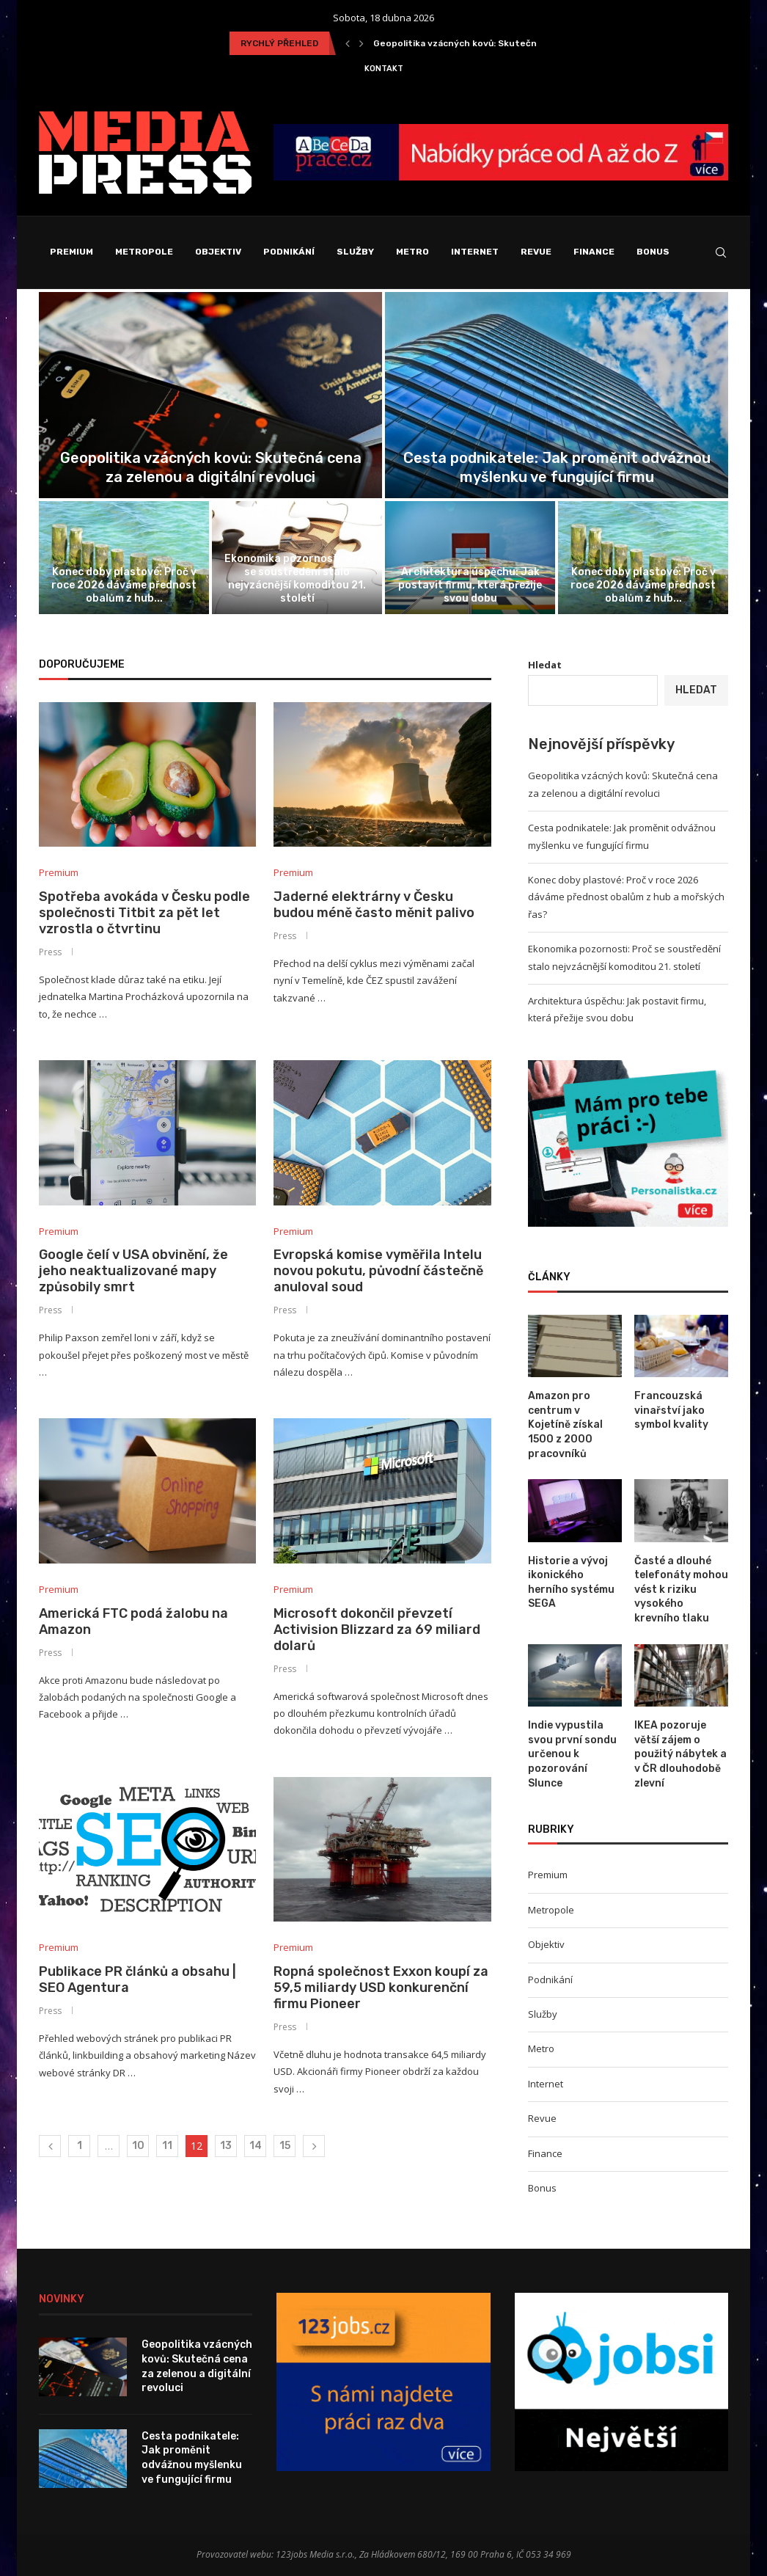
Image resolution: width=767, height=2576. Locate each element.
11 (167, 2145)
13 (226, 2145)
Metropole (144, 252)
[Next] (361, 43)
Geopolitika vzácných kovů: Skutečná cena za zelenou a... (502, 43)
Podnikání (289, 252)
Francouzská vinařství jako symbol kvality (671, 1410)
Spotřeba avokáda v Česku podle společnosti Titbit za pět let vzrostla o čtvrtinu (144, 913)
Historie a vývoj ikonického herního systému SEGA (571, 1582)
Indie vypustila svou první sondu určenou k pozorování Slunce (572, 1754)
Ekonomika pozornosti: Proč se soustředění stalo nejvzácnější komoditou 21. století (297, 578)
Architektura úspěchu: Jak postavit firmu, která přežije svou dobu (470, 585)
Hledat (545, 664)
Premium (71, 252)
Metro (412, 252)
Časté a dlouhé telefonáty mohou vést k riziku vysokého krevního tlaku (681, 1589)
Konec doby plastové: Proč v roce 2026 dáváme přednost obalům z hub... (124, 585)
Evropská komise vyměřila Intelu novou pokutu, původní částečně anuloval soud (378, 1271)
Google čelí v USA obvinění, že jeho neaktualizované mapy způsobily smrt (133, 1271)
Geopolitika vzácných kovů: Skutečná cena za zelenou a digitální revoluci (197, 2366)
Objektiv (218, 252)
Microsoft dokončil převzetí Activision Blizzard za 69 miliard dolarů (377, 1629)
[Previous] (347, 43)
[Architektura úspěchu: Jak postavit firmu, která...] (470, 558)
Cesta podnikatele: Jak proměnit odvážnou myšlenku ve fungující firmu (192, 2458)
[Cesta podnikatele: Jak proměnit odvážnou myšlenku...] (556, 395)
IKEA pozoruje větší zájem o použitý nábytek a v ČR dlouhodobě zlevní (680, 1754)
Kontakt (383, 68)
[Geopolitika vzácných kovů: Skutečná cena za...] (210, 395)
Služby (355, 252)
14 (255, 2145)
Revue (536, 252)
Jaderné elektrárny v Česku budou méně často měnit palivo (374, 905)
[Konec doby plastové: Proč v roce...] (124, 558)
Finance (593, 252)
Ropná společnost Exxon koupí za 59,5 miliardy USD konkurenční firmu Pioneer (381, 1987)
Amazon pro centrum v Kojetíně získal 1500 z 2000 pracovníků (565, 1424)
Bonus (652, 252)
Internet (475, 252)
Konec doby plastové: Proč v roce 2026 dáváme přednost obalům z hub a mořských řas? (626, 897)
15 (284, 2145)
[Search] (720, 252)
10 (138, 2145)
